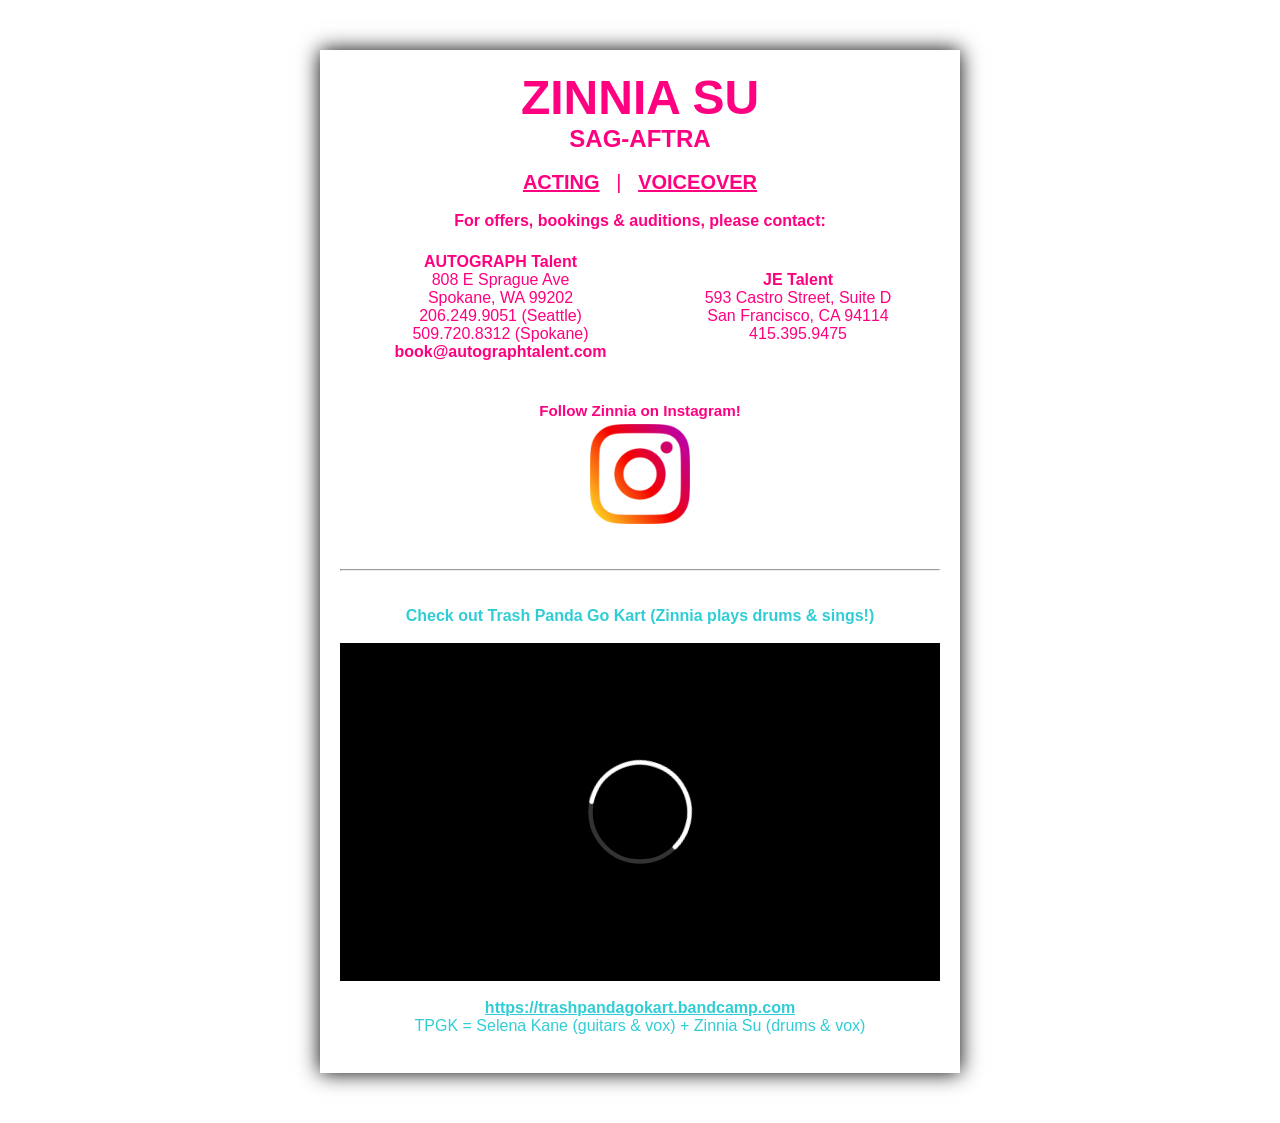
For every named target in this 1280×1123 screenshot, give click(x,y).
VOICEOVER (697, 182)
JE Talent (798, 279)
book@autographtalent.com (500, 351)
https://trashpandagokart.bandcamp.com (640, 1007)
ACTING (561, 182)
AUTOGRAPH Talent (500, 261)
